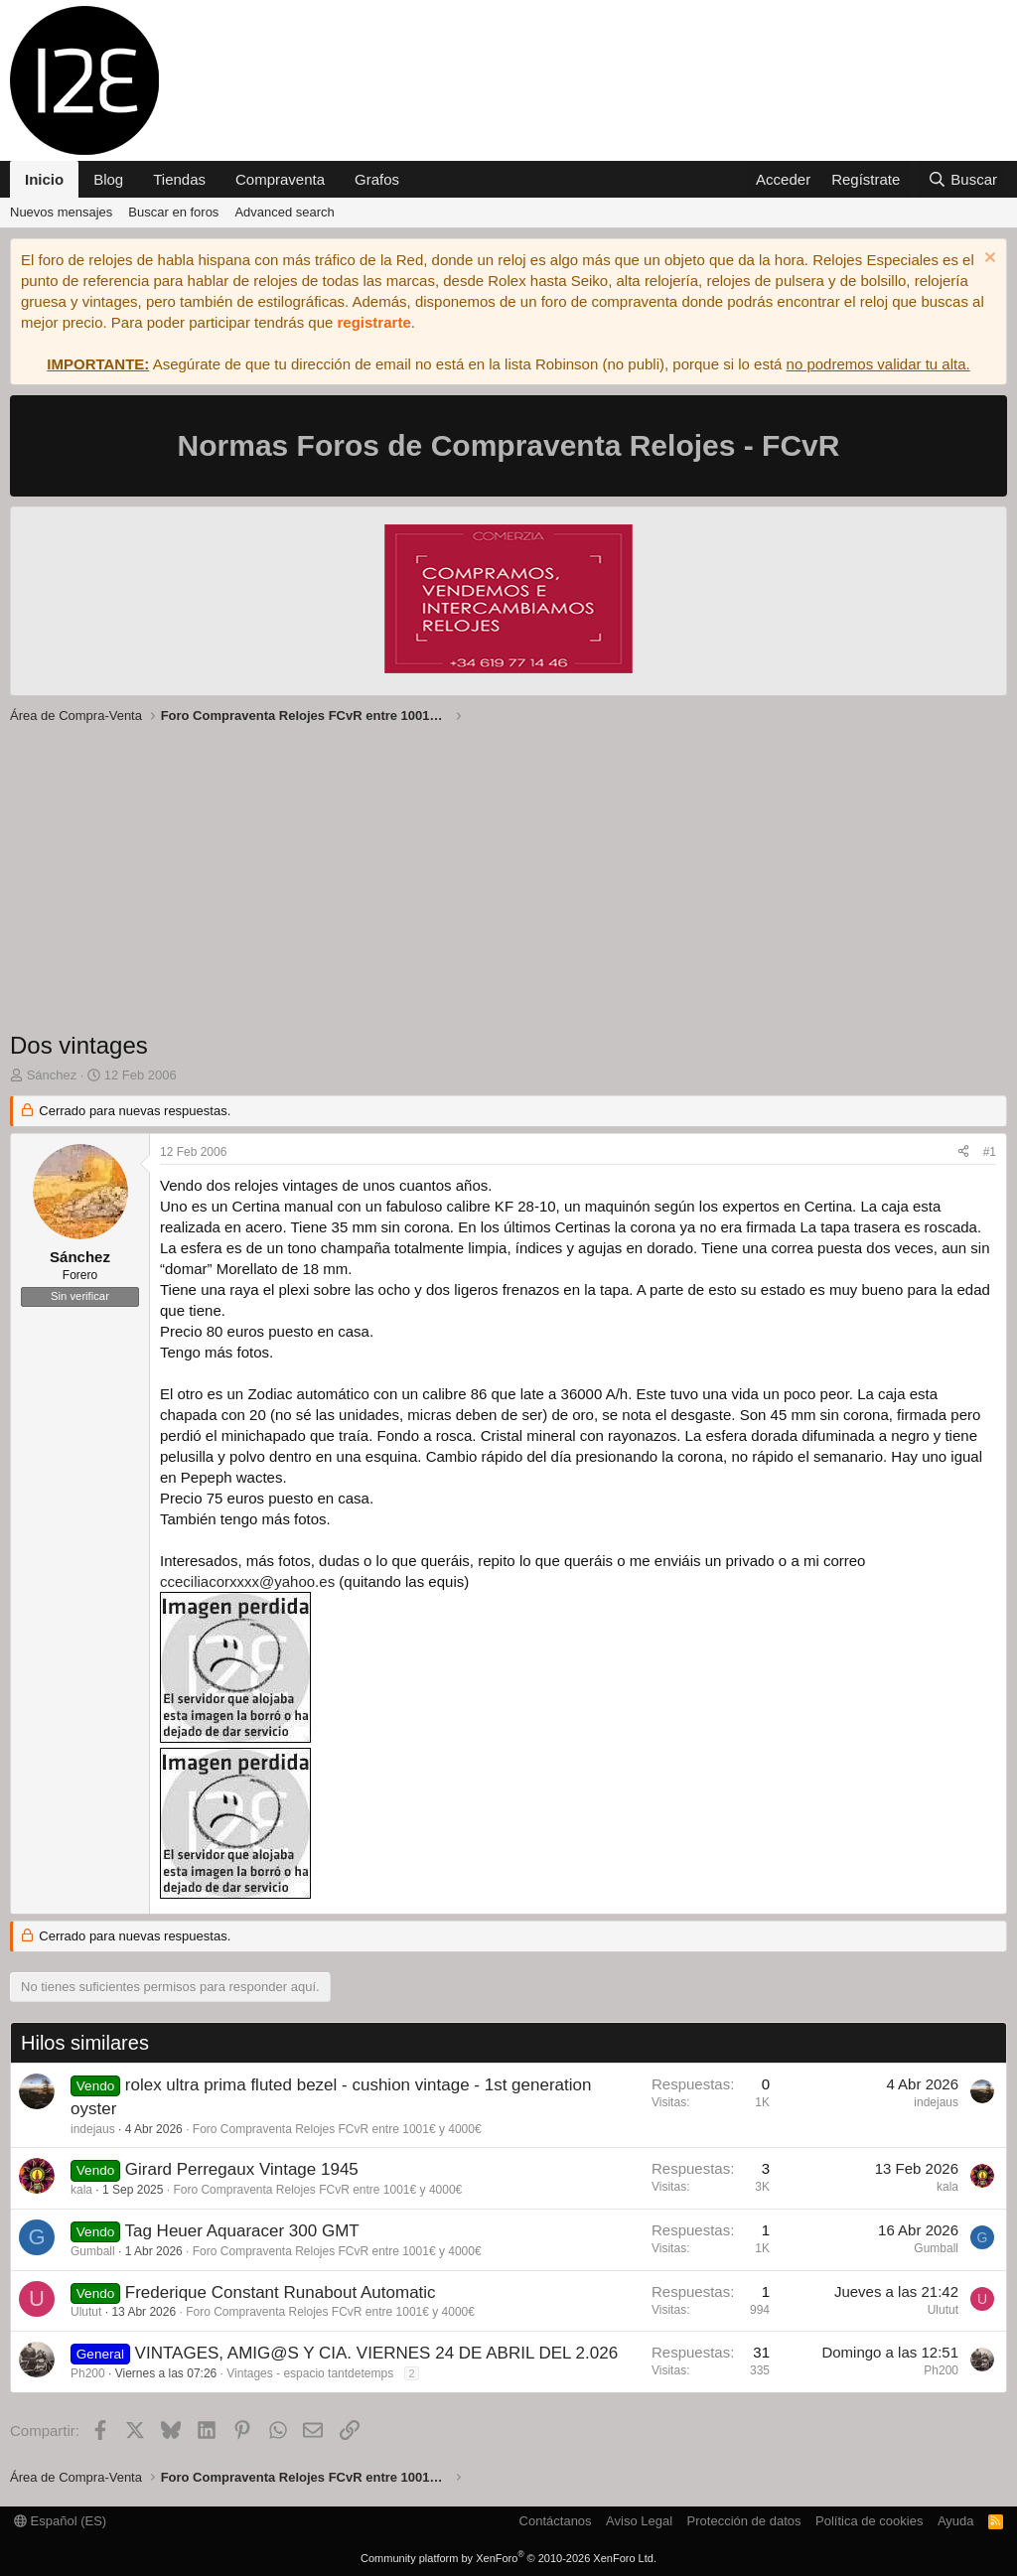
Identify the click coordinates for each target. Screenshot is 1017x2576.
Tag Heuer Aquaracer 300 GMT (241, 2230)
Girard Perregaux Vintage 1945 (242, 2169)
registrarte (374, 322)
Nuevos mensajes (61, 212)
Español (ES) (60, 2520)
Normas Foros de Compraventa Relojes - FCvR (509, 445)
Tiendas (179, 179)
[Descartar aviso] (987, 259)
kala (81, 2190)
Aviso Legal (639, 2520)
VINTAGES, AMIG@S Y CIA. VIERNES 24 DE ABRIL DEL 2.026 (377, 2353)
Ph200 (88, 2373)
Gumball (93, 2251)
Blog (108, 179)
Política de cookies (869, 2520)
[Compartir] (963, 1152)
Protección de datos (744, 2520)
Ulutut (86, 2312)
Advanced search (284, 212)
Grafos (377, 179)
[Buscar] (962, 179)
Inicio (44, 179)
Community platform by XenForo (508, 2558)
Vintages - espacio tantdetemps (309, 2373)
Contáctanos (555, 2520)
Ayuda (956, 2520)
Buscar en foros (173, 212)
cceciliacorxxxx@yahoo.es (247, 1581)
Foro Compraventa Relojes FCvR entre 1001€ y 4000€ (337, 2129)
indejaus (93, 2129)
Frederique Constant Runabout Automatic (280, 2292)
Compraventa (280, 179)
